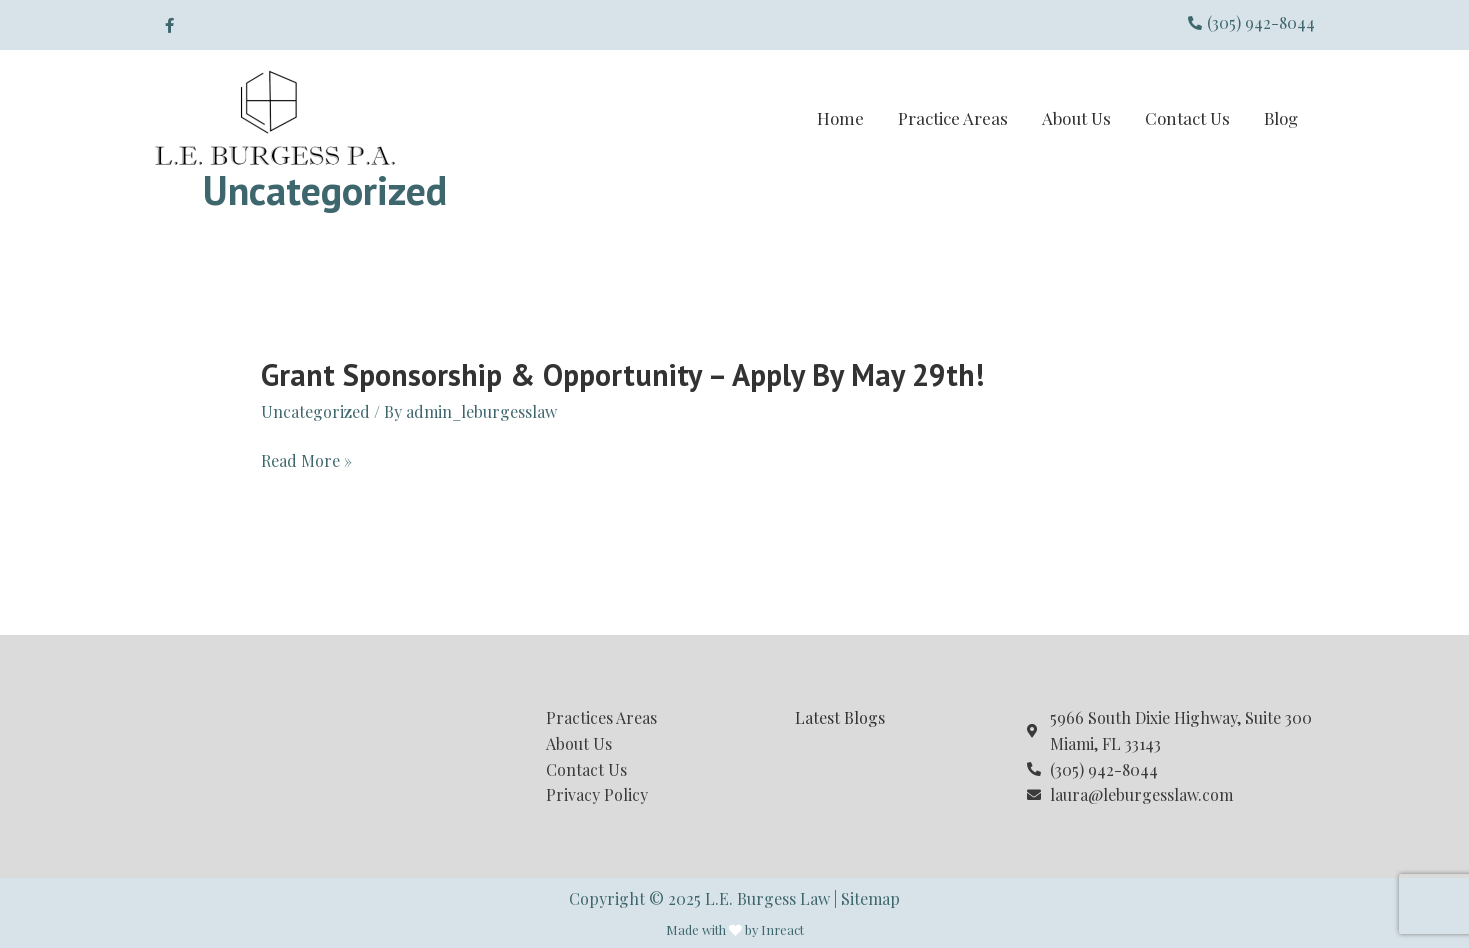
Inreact (782, 929)
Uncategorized (315, 411)
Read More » (306, 461)
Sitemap (870, 898)
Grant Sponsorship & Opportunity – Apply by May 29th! (622, 374)
